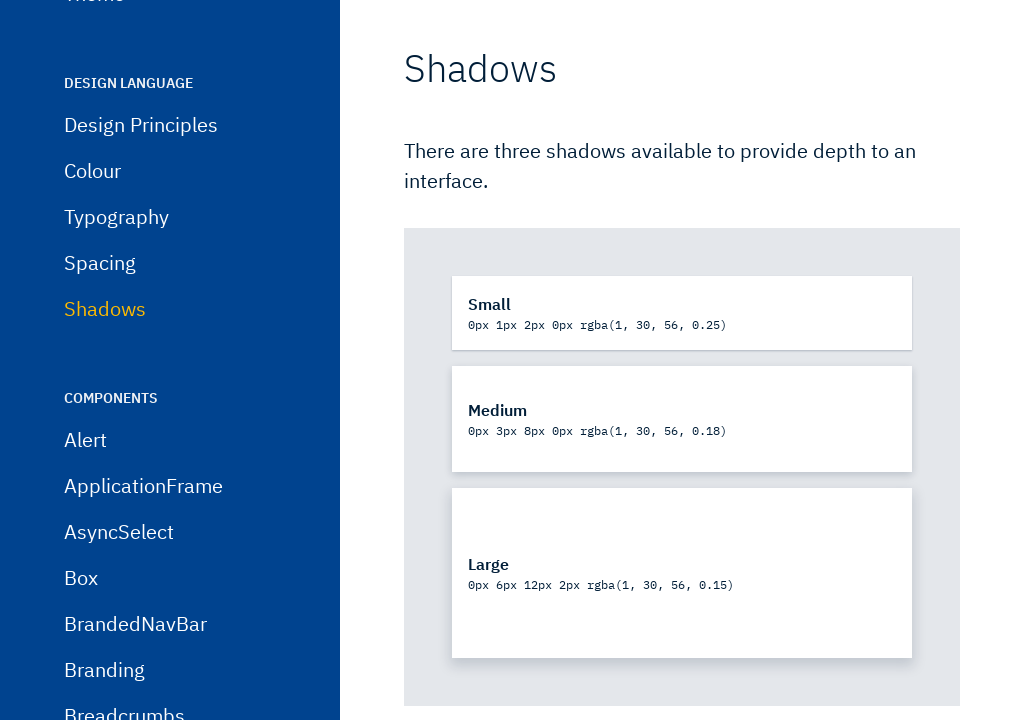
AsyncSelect (119, 582)
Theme (94, 44)
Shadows (105, 359)
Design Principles (141, 175)
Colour (92, 221)
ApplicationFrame (143, 536)
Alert (85, 490)
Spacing (100, 313)
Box (81, 628)
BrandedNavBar (135, 674)
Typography (116, 267)
